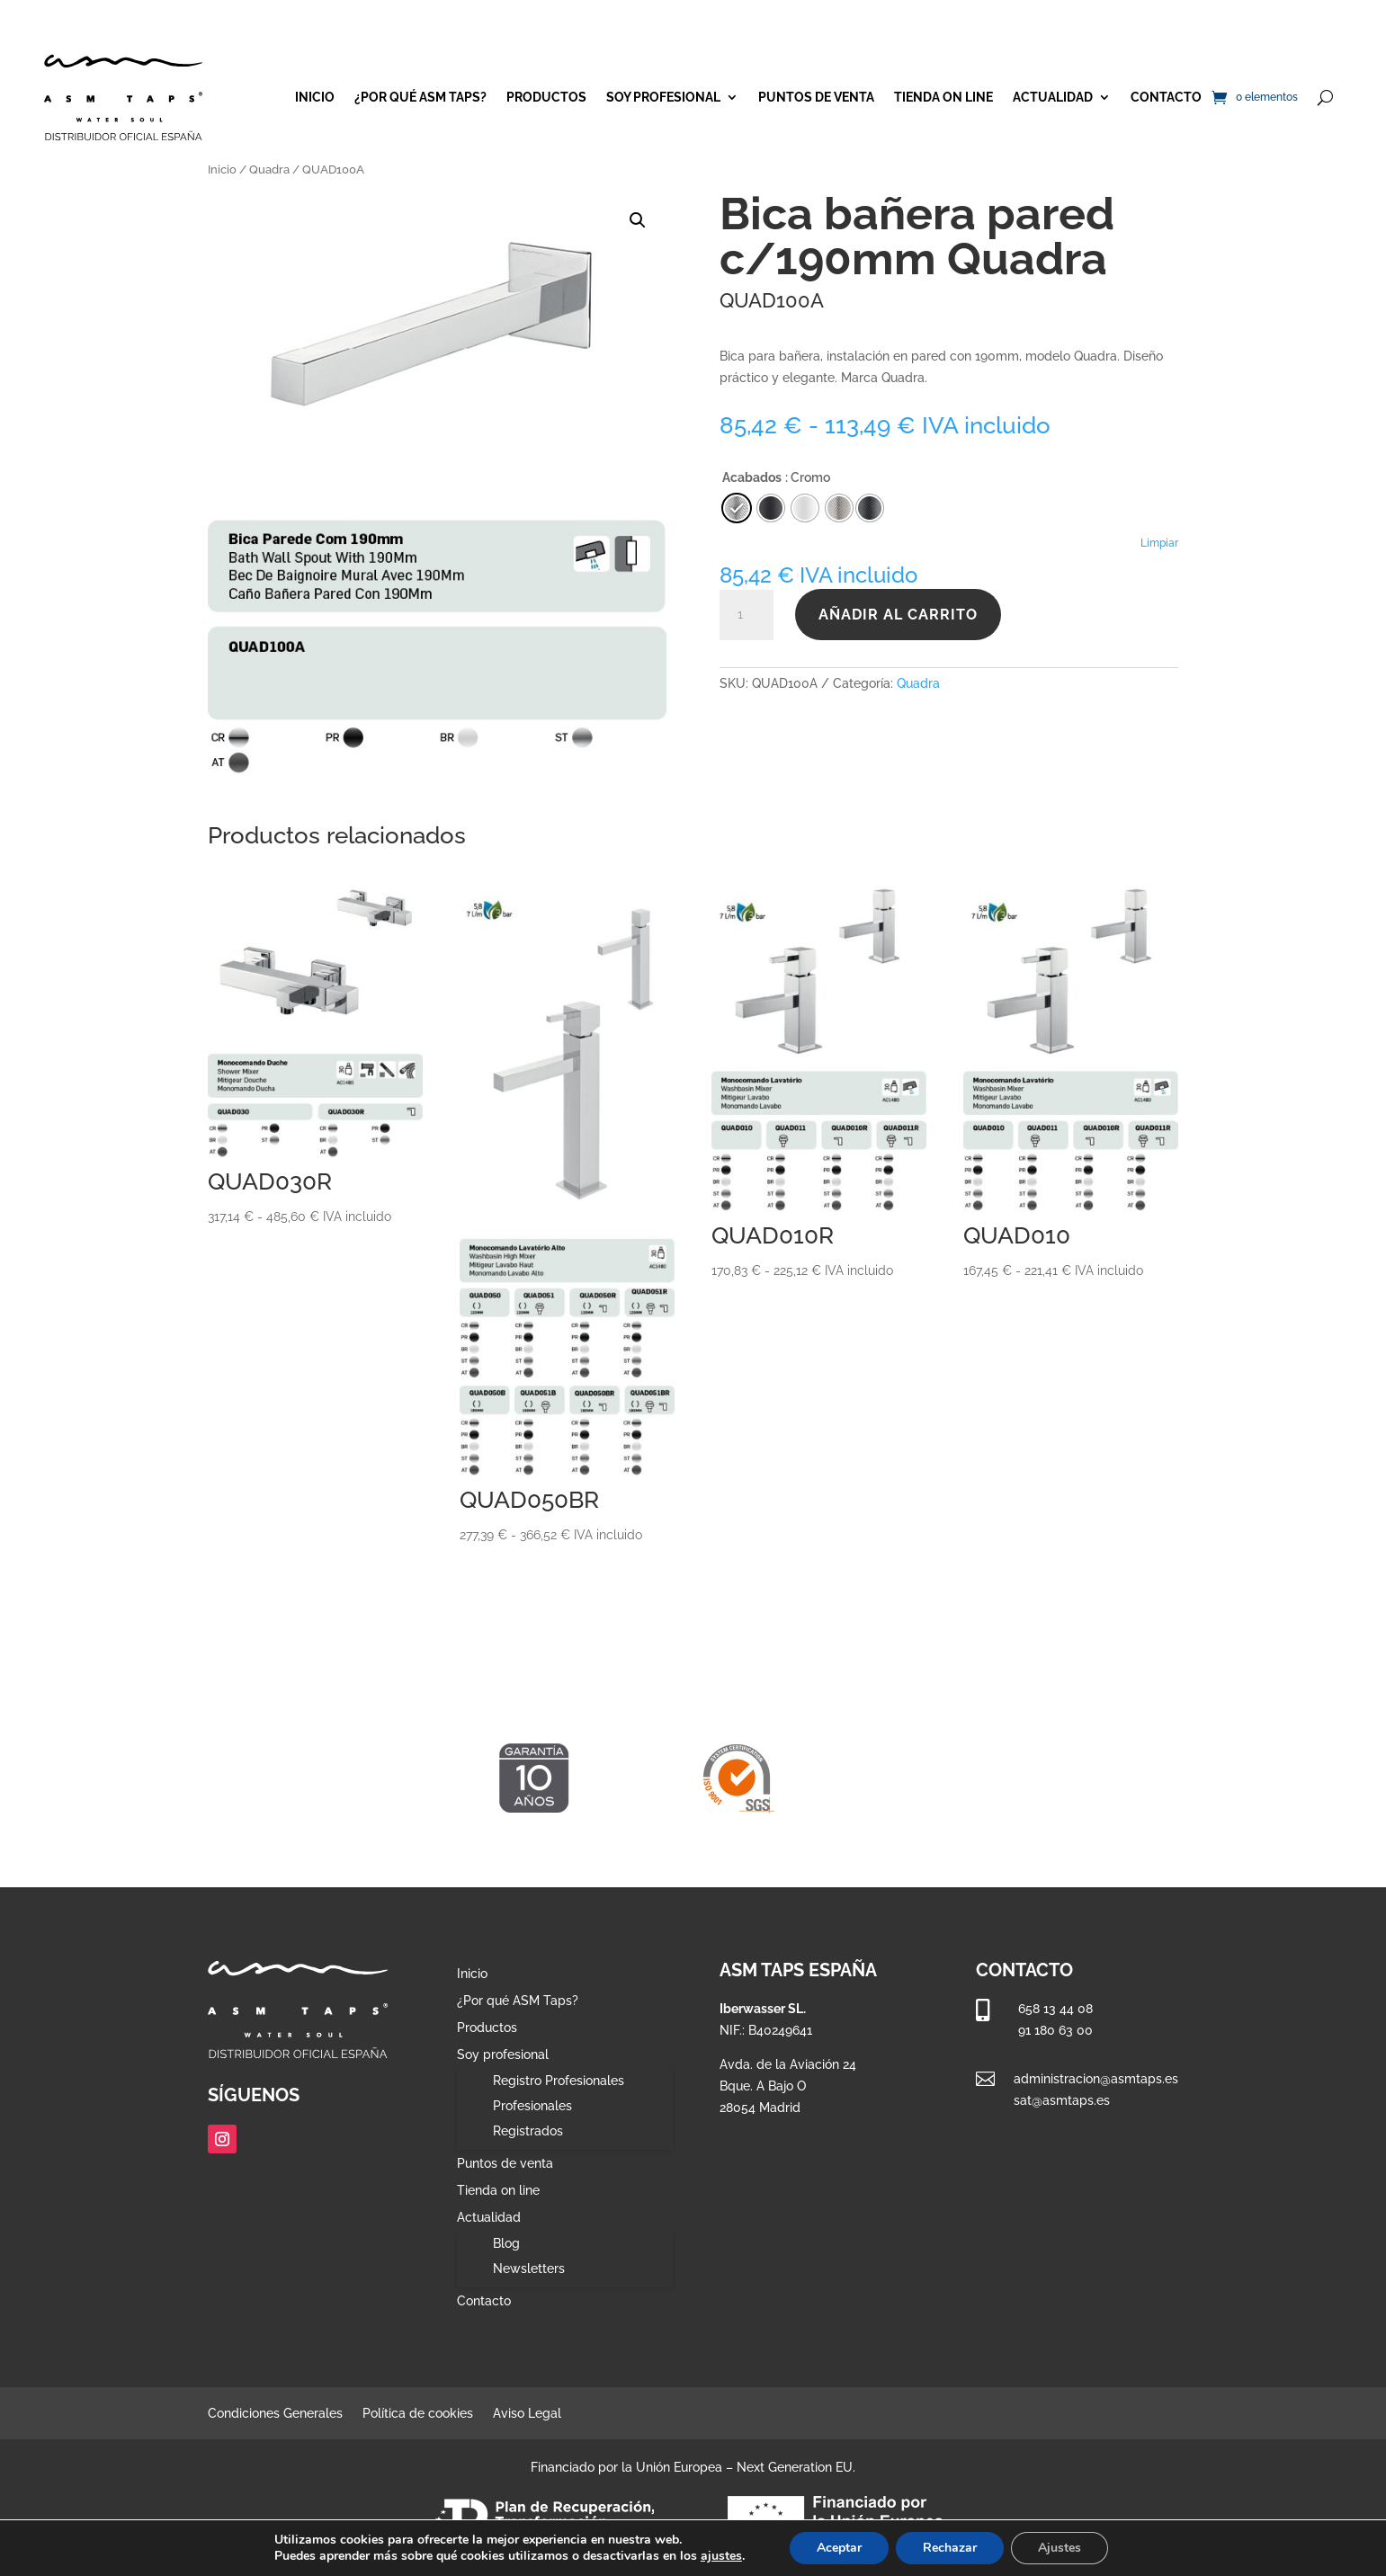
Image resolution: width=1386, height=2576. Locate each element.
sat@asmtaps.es (1062, 2100)
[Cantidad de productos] (746, 615)
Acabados (752, 477)
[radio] (869, 508)
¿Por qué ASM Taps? (420, 97)
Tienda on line (943, 97)
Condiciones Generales (275, 2413)
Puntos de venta (816, 97)
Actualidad (1053, 97)
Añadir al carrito (898, 614)
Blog (506, 2243)
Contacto (1166, 97)
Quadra (269, 169)
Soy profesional (663, 97)
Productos (546, 97)
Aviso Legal (527, 2413)
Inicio (315, 97)
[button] (637, 220)
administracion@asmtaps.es (1096, 2079)
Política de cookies (417, 2413)
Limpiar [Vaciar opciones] (1159, 543)
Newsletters (529, 2268)
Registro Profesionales (558, 2080)
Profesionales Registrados (532, 2118)
